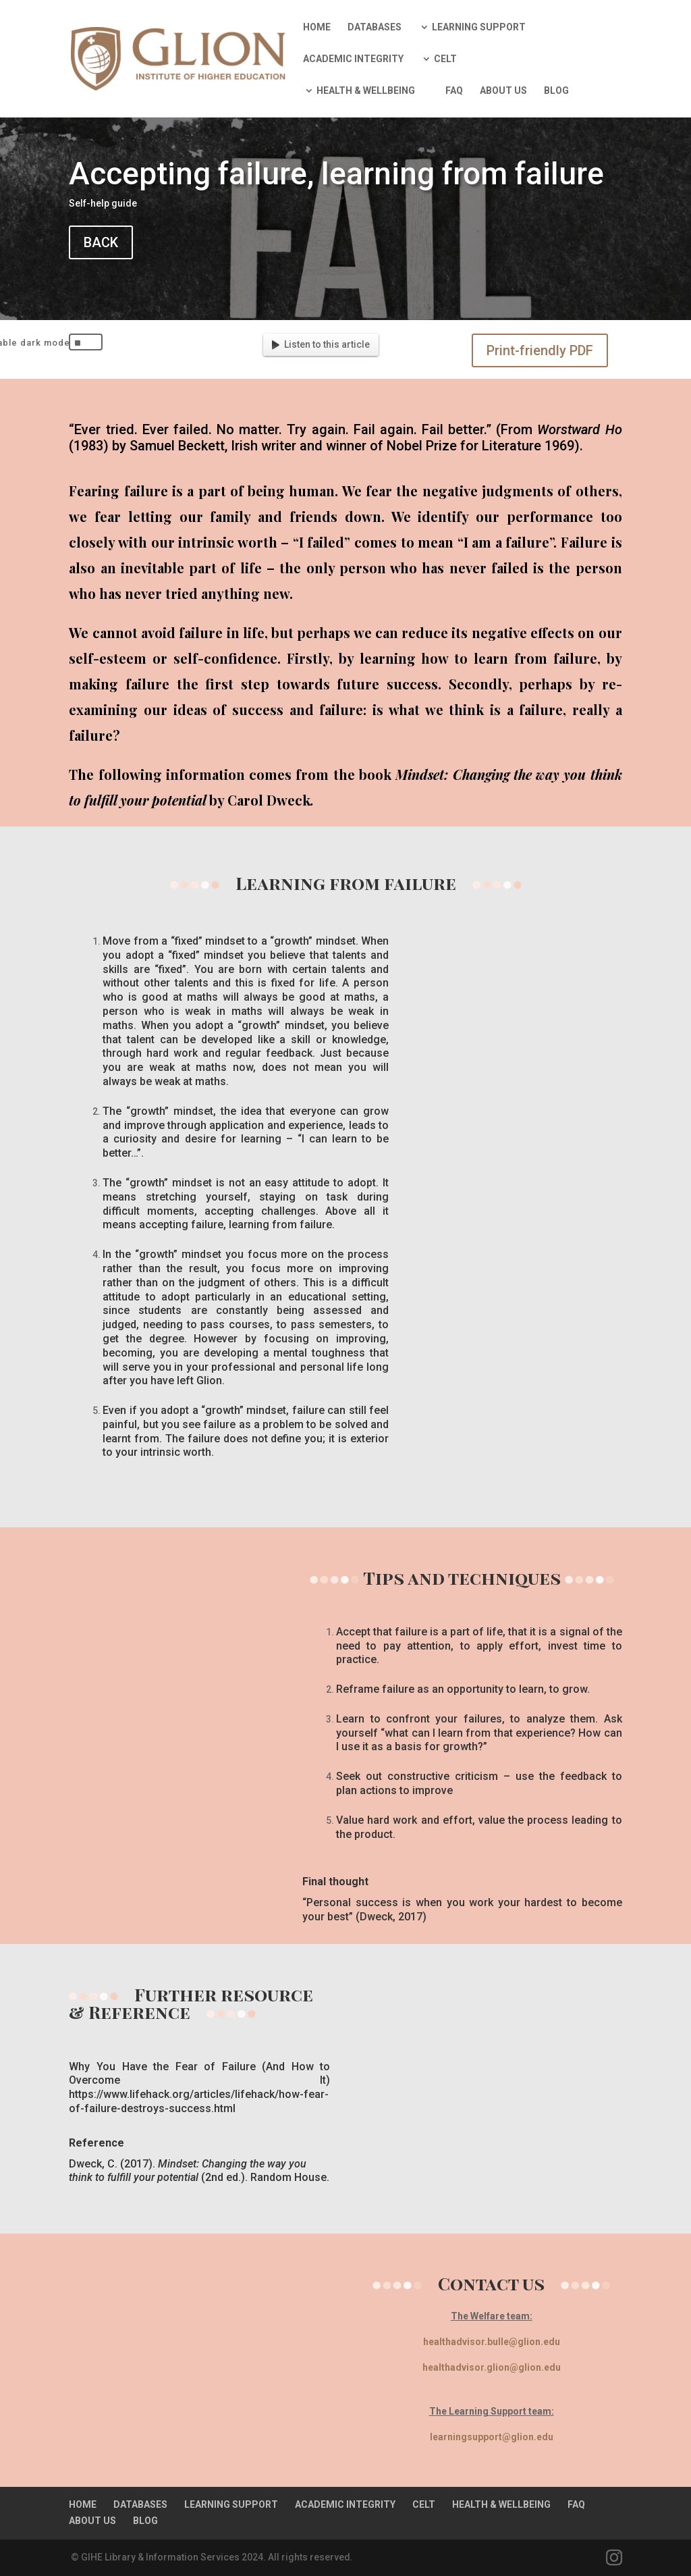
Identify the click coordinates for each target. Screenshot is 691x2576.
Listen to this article (321, 344)
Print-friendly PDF (540, 350)
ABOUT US (503, 91)
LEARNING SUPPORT (479, 27)
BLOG (556, 91)
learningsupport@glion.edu (491, 2437)
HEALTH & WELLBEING (365, 91)
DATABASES (375, 27)
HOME (317, 27)
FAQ (454, 91)
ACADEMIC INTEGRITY (353, 59)
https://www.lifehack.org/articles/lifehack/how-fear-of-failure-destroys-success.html (199, 2101)
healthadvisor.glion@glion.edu (491, 2367)
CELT (445, 59)
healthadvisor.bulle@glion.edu (491, 2341)
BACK (101, 242)
